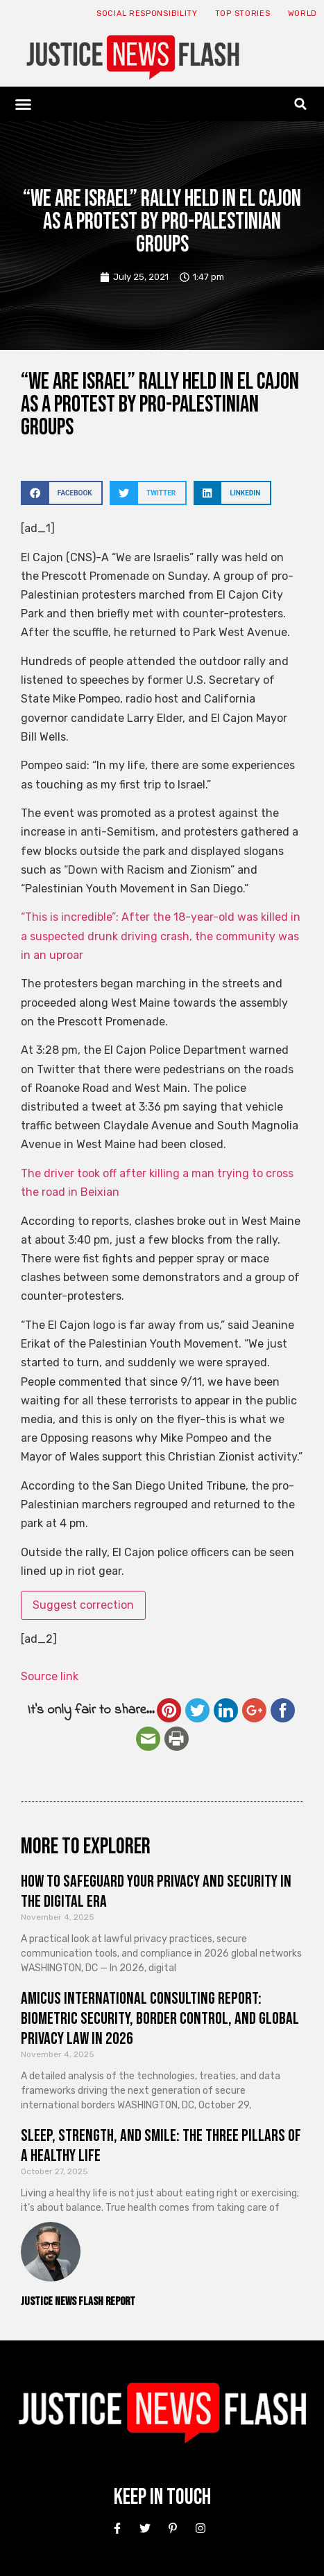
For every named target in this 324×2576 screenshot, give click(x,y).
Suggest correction (83, 1605)
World (303, 13)
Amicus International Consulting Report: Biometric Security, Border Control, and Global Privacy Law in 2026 (160, 2018)
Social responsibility (147, 13)
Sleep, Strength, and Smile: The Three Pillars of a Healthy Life (161, 2146)
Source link (49, 1676)
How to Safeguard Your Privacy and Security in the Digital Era (156, 1891)
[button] (23, 104)
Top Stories (243, 13)
